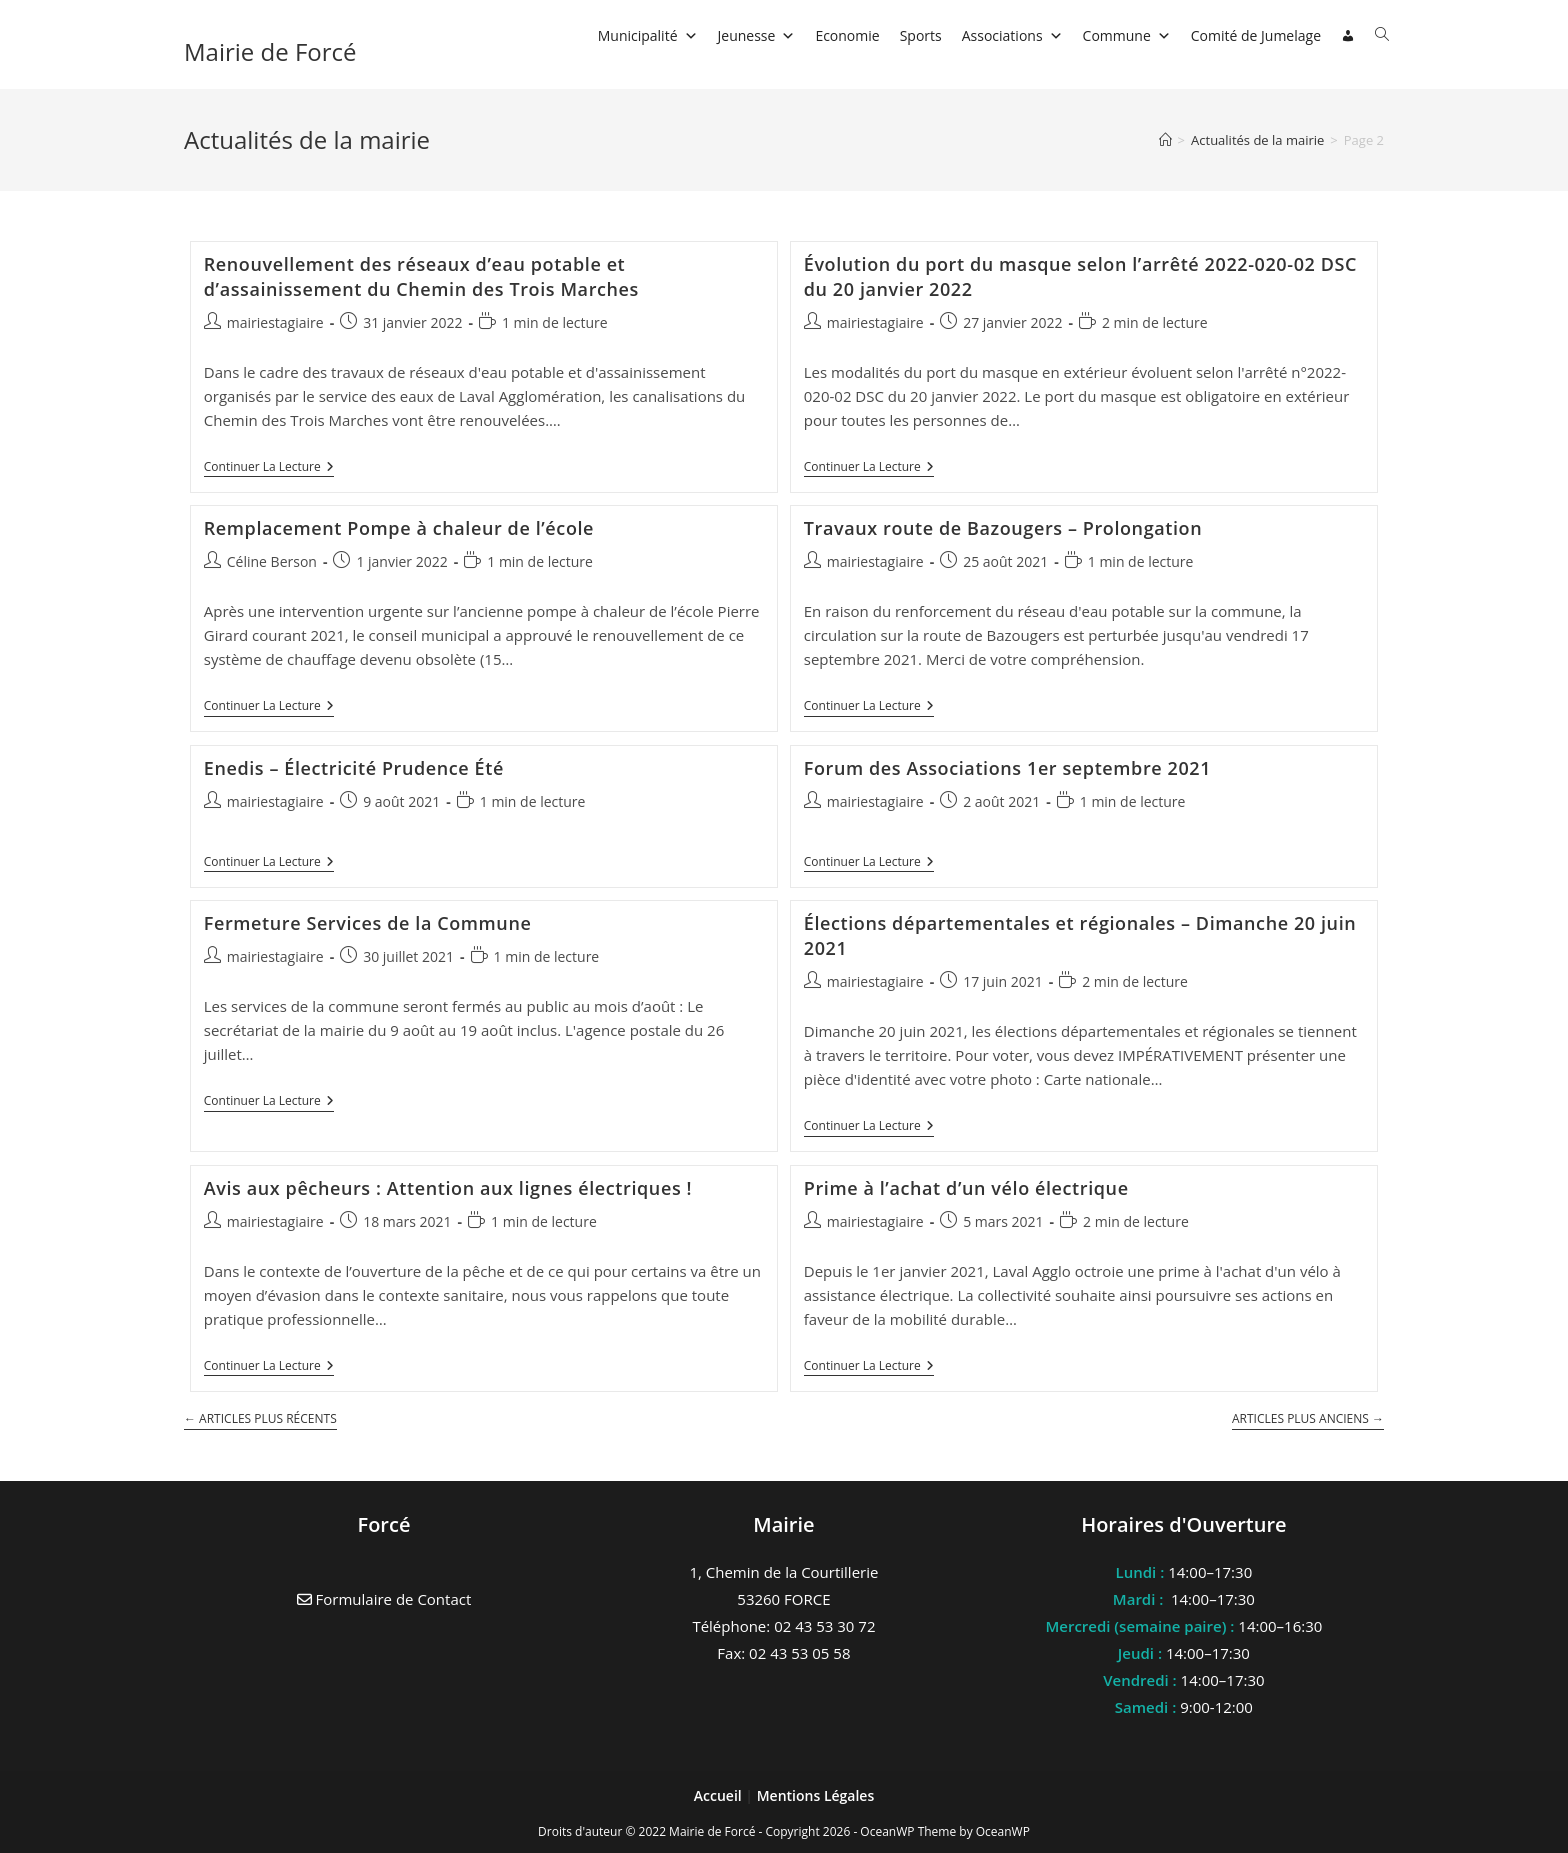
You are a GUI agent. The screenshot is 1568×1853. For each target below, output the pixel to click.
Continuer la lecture (269, 468)
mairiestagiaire (275, 322)
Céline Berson (272, 561)
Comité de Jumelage (1256, 35)
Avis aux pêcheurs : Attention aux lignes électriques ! (448, 1188)
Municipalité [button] (648, 35)
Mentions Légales (816, 1795)
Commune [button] (1127, 35)
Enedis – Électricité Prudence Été (354, 768)
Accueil (720, 1795)
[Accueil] (1165, 140)
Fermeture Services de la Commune (368, 923)
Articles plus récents (260, 1419)
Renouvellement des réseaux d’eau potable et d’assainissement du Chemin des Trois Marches (421, 276)
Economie (847, 35)
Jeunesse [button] (757, 35)
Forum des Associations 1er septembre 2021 (1007, 768)
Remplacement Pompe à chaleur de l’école (399, 528)
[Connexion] (1348, 36)
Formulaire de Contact (384, 1599)
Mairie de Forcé (270, 51)
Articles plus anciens (1308, 1419)
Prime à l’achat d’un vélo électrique (966, 1188)
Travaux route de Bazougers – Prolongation (1003, 528)
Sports (921, 35)
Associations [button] (1012, 35)
